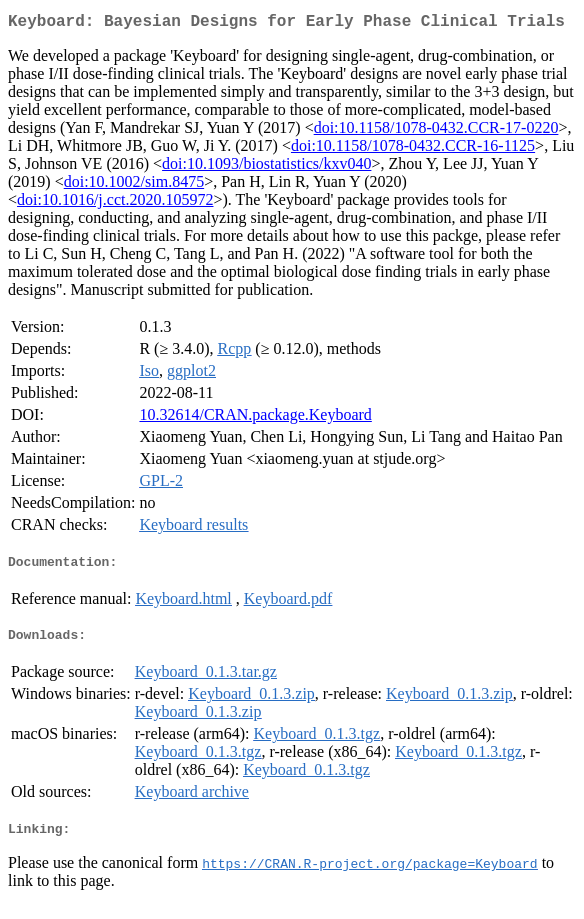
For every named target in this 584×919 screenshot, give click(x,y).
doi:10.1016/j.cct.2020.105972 (115, 203)
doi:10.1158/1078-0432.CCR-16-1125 (413, 149)
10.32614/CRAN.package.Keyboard (255, 418)
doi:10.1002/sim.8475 (134, 185)
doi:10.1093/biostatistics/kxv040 (266, 167)
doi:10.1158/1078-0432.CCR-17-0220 (436, 131)
